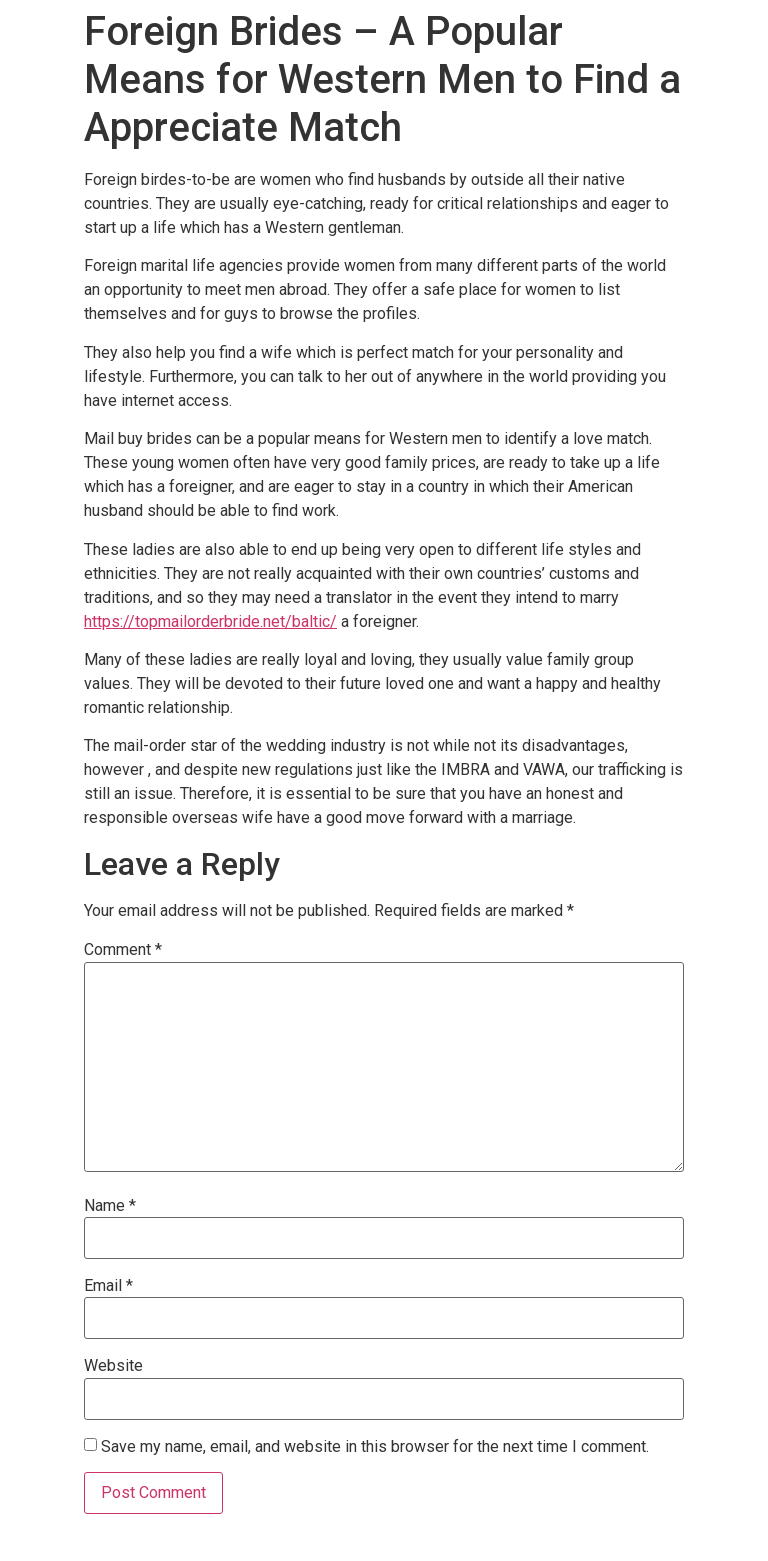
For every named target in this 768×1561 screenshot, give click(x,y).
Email (108, 1286)
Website (113, 1366)
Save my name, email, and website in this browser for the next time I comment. (375, 1447)
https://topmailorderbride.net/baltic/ (210, 621)
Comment (123, 950)
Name (110, 1206)
